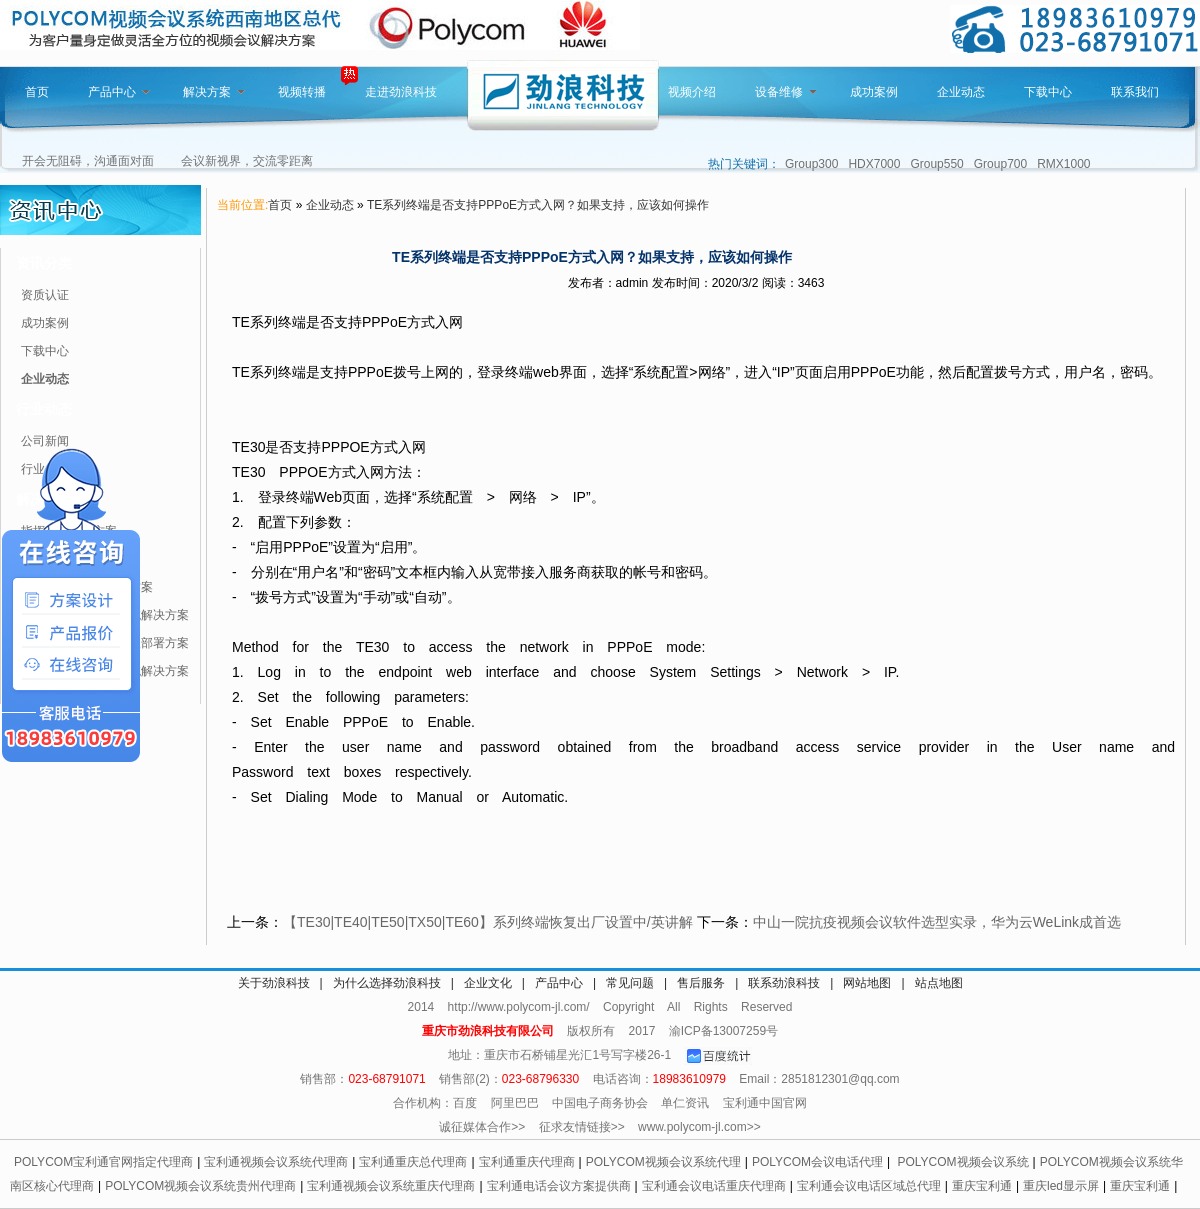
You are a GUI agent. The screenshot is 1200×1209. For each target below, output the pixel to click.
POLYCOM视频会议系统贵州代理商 (200, 1186)
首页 (37, 92)
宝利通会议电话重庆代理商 (714, 1186)
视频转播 (302, 92)
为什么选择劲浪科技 (387, 983)
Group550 (936, 164)
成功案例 (874, 92)
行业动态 (44, 409)
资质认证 (45, 295)
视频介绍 (692, 92)
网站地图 (867, 983)
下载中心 (1048, 92)
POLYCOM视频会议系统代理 (663, 1162)
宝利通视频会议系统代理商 (276, 1162)
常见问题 (630, 983)
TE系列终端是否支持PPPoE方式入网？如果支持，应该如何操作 (538, 205)
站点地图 (939, 983)
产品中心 (119, 92)
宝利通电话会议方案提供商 (559, 1186)
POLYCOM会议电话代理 (817, 1162)
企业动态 (961, 92)
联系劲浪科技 (784, 983)
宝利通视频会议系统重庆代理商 (391, 1186)
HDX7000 (874, 164)
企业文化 (488, 983)
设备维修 (786, 92)
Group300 (811, 164)
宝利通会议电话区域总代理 (869, 1186)
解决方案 (214, 92)
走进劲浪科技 (401, 92)
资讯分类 (44, 263)
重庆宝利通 (982, 1186)
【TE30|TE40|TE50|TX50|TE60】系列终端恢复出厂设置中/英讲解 (488, 922)
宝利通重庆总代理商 (413, 1162)
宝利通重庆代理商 (527, 1162)
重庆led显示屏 (1061, 1186)
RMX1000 (1063, 164)
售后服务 (701, 983)
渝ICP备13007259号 (723, 1031)
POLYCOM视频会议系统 (962, 1162)
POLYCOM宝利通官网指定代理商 (103, 1162)
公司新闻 (45, 441)
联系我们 (1135, 92)
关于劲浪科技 (274, 983)
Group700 (1000, 164)
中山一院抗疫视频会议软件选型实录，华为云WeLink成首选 (937, 922)
